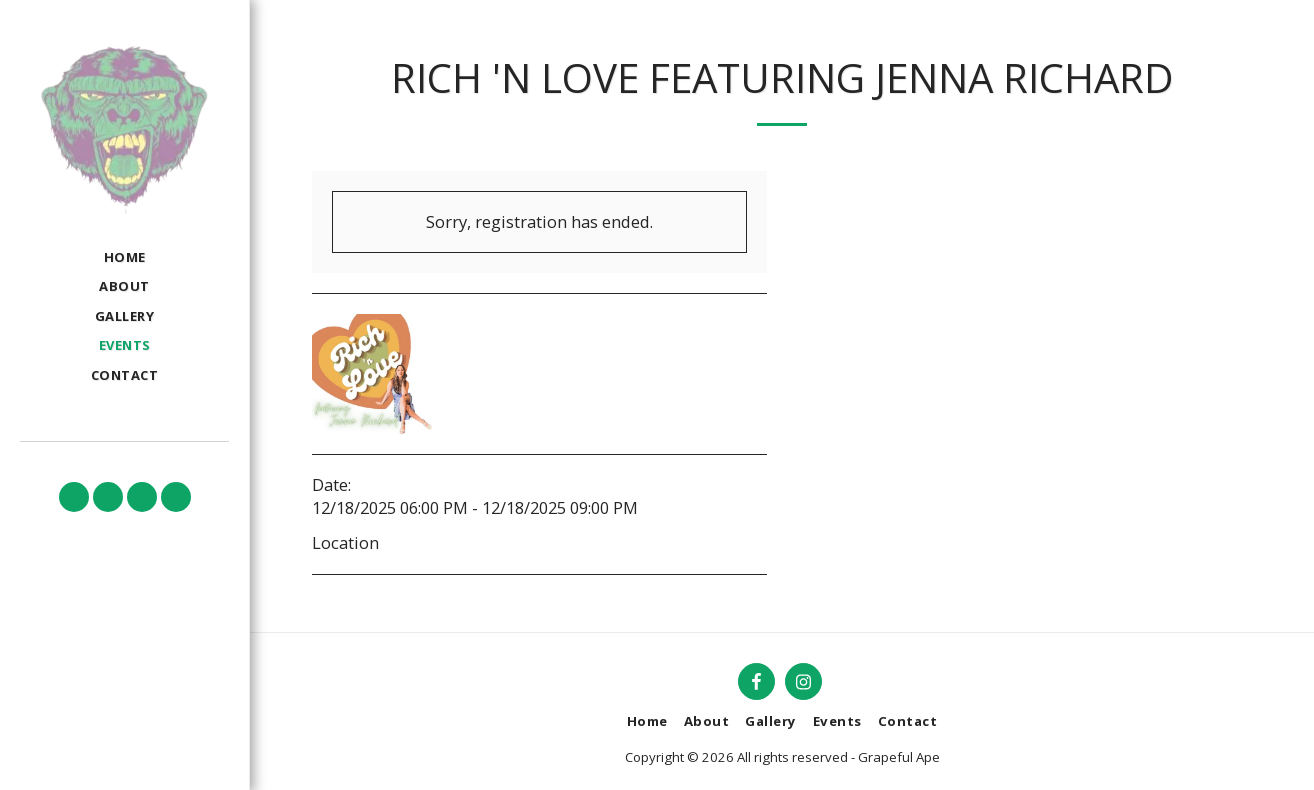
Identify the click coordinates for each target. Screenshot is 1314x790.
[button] (74, 497)
